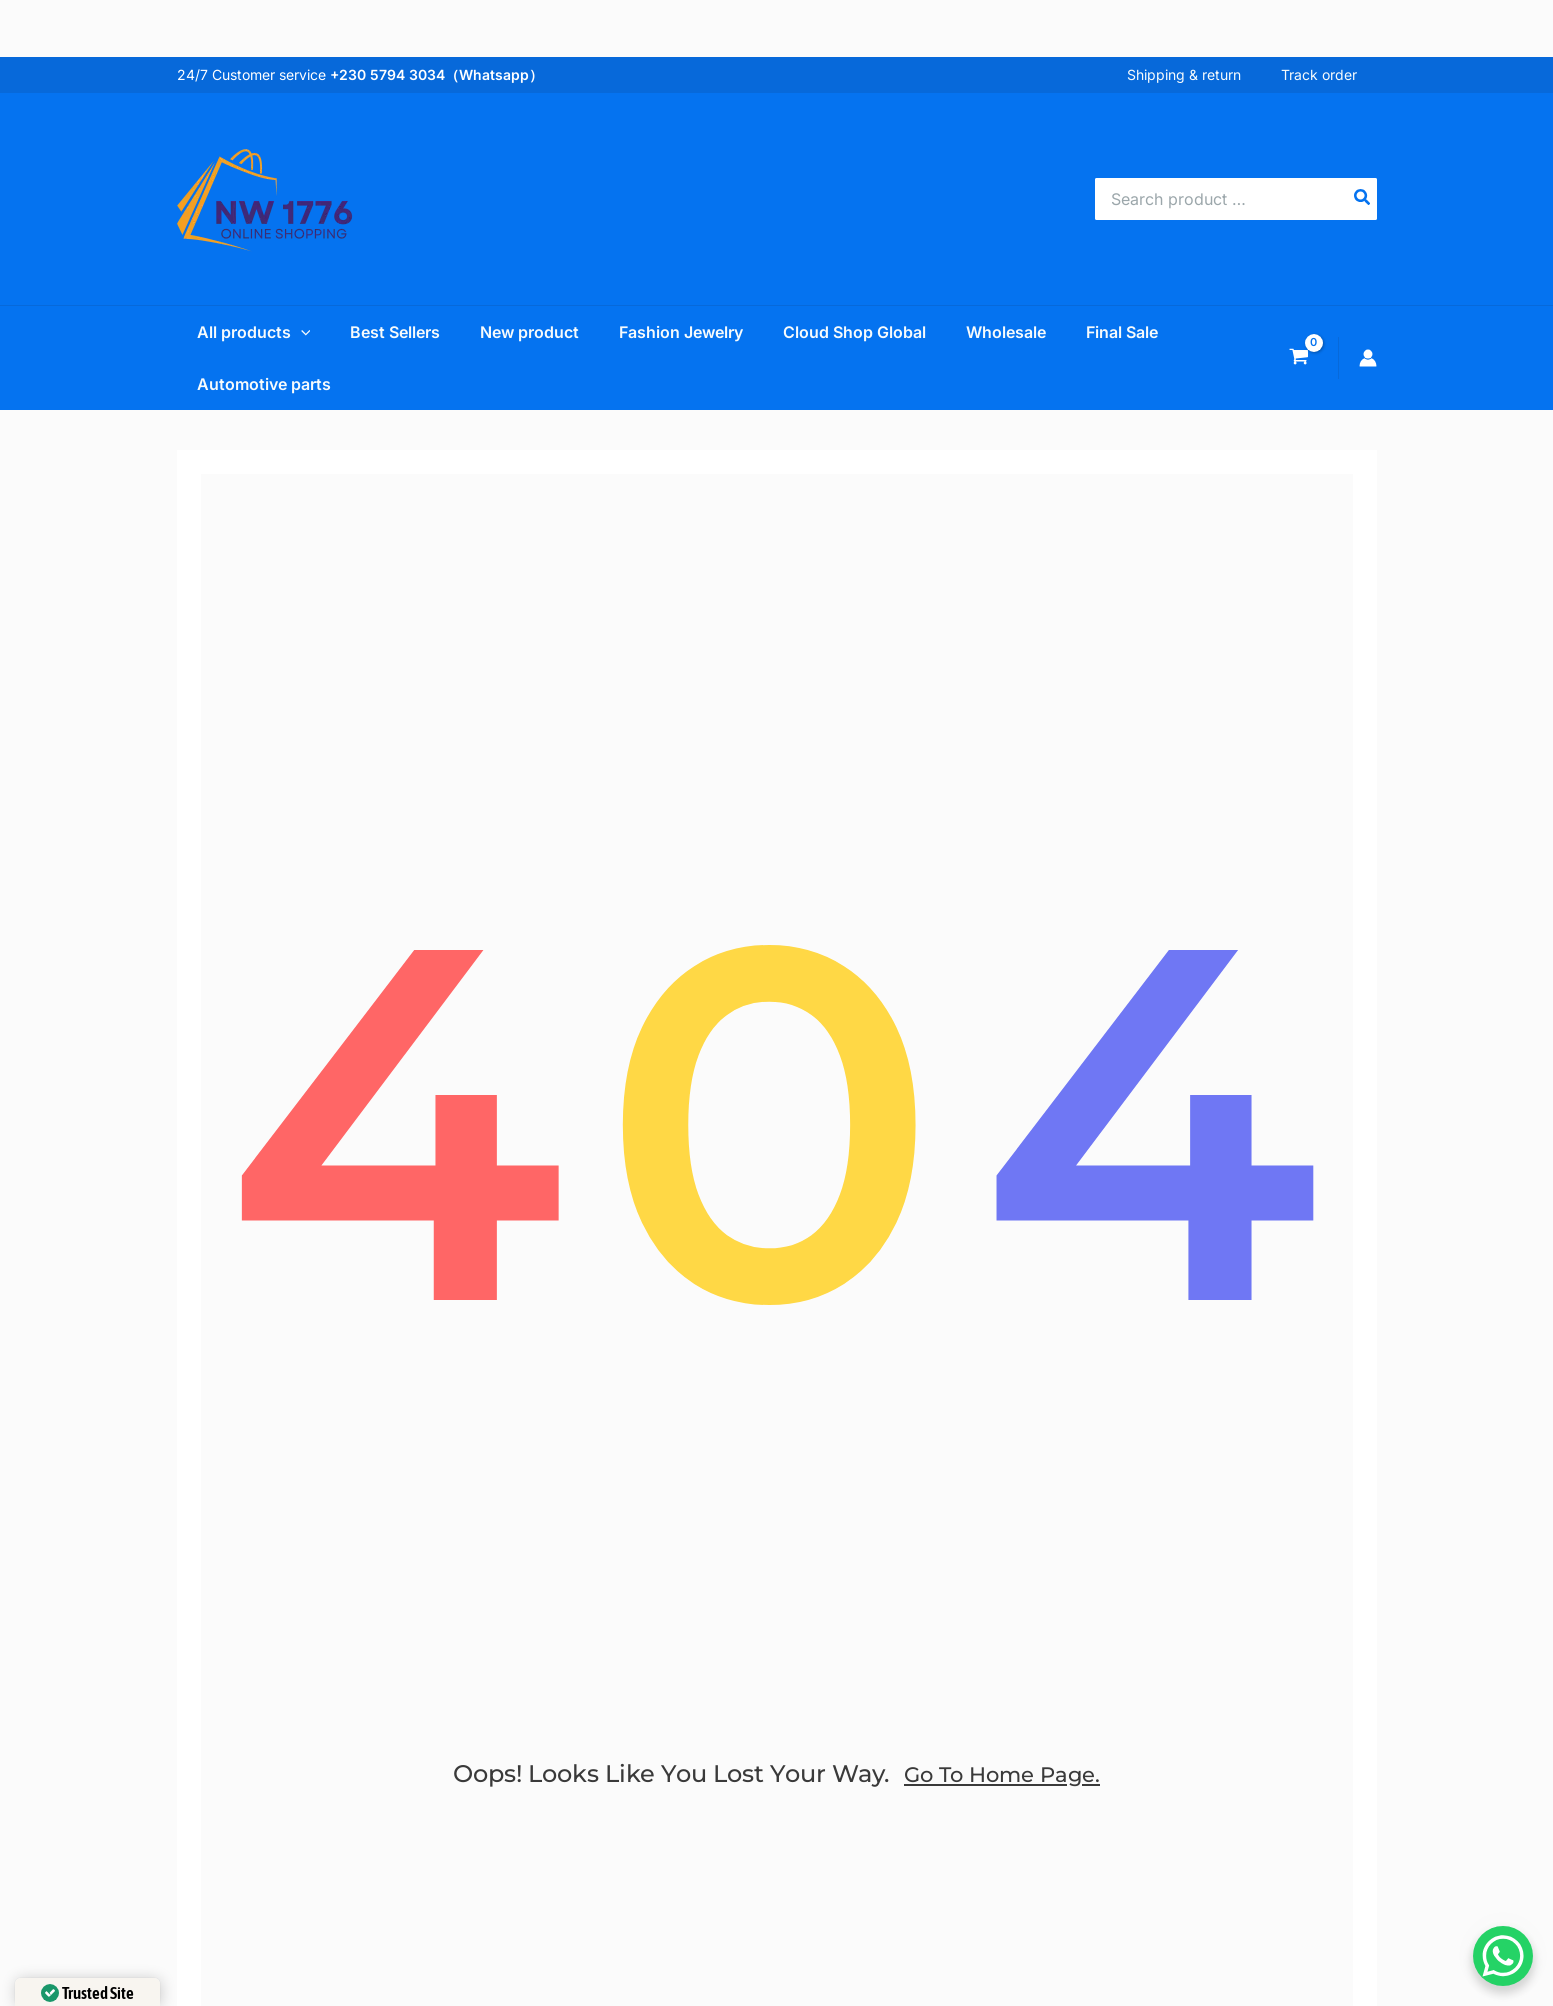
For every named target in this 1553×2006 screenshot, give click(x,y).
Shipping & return (1204, 74)
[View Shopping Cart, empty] (1299, 358)
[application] (281, 332)
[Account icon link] (1368, 358)
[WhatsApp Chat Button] (1503, 1956)
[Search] (1363, 199)
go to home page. (1002, 1799)
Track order (1339, 74)
